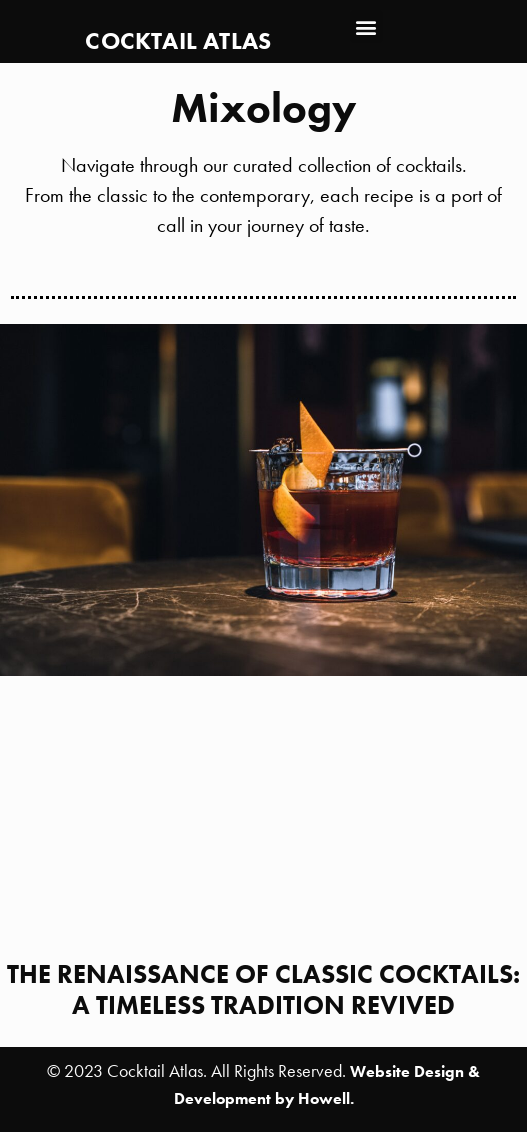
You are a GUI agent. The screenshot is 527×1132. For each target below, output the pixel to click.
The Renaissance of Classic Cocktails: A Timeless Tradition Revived (263, 990)
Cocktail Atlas (178, 40)
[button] (366, 26)
